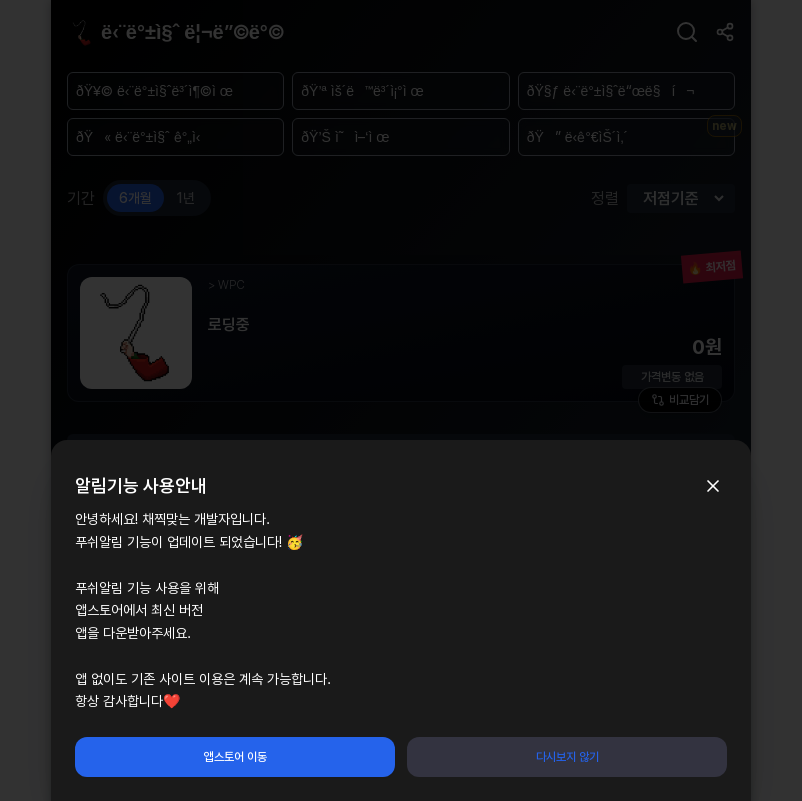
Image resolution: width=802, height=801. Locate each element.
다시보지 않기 (567, 757)
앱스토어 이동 (235, 757)
